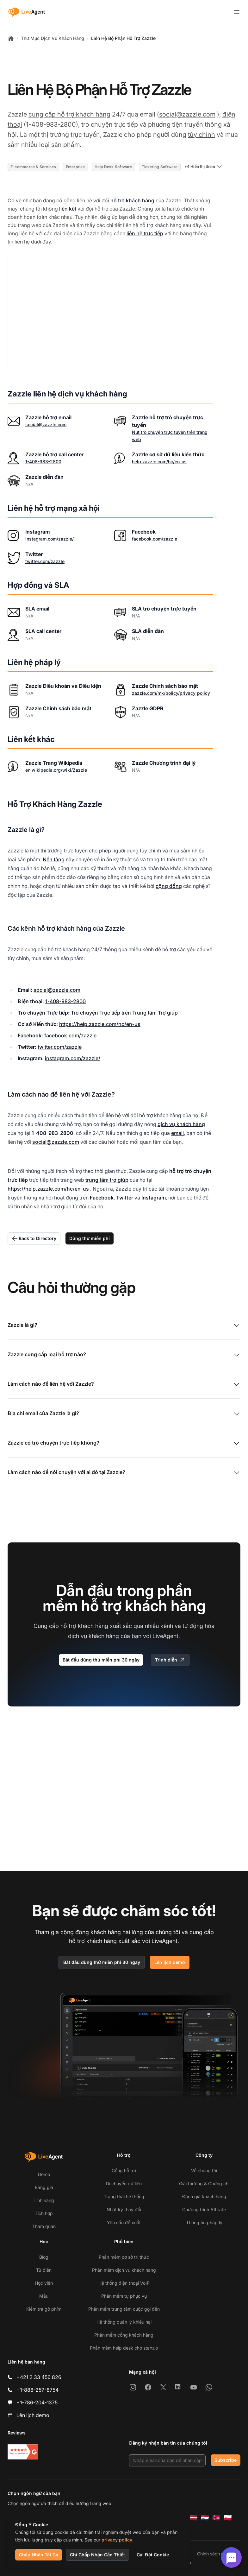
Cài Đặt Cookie (153, 2554)
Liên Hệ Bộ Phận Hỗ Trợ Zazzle (123, 38)
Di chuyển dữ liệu (124, 2183)
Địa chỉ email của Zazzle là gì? (124, 1414)
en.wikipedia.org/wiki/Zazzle (56, 770)
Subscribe (225, 2460)
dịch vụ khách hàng (181, 1124)
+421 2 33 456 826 (38, 2377)
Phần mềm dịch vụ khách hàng (124, 2270)
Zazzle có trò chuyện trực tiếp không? (124, 1443)
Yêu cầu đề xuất (124, 2222)
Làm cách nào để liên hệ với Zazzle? (124, 1384)
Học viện (44, 2283)
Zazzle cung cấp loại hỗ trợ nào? (124, 1355)
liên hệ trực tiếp (145, 233)
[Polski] (228, 2518)
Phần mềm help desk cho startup (124, 2348)
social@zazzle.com (187, 114)
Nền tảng (54, 859)
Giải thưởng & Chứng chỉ (204, 2183)
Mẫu (43, 2296)
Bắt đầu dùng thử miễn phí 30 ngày (101, 1659)
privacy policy (117, 2539)
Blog (43, 2257)
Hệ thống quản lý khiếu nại (124, 2322)
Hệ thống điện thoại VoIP (124, 2283)
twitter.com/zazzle (45, 561)
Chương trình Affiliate (204, 2209)
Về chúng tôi (204, 2170)
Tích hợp (44, 2213)
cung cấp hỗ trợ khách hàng (69, 114)
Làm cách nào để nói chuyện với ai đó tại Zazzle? (124, 1473)
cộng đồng (169, 886)
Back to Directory (34, 1238)
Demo (44, 2174)
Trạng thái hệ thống (124, 2196)
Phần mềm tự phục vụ (124, 2296)
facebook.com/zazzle (154, 538)
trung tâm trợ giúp (106, 1180)
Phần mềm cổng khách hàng (123, 2335)
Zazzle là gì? (124, 1325)
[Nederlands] (205, 2518)
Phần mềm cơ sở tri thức (124, 2257)
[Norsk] (216, 2518)
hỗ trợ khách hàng (132, 200)
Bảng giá (44, 2187)
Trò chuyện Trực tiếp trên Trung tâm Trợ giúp (124, 1013)
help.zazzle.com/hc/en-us (159, 461)
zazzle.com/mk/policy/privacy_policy (171, 693)
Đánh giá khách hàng (204, 2196)
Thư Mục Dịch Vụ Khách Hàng (52, 38)
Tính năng (44, 2200)
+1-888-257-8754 (37, 2390)
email (177, 1133)
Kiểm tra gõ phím (43, 2309)
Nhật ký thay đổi (124, 2209)
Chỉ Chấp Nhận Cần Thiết (97, 2554)
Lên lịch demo (169, 1962)
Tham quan (44, 2226)
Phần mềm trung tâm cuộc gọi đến (124, 2309)
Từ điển (44, 2270)
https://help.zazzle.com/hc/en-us (99, 1024)
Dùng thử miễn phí (89, 1238)
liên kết (67, 209)
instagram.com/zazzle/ (49, 538)
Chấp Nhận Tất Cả (38, 2554)
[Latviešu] (193, 2518)
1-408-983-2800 (43, 461)
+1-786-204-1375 (37, 2402)
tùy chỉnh (201, 134)
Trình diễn (170, 1660)
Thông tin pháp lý (204, 2222)
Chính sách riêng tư (217, 2553)
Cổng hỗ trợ (124, 2170)
